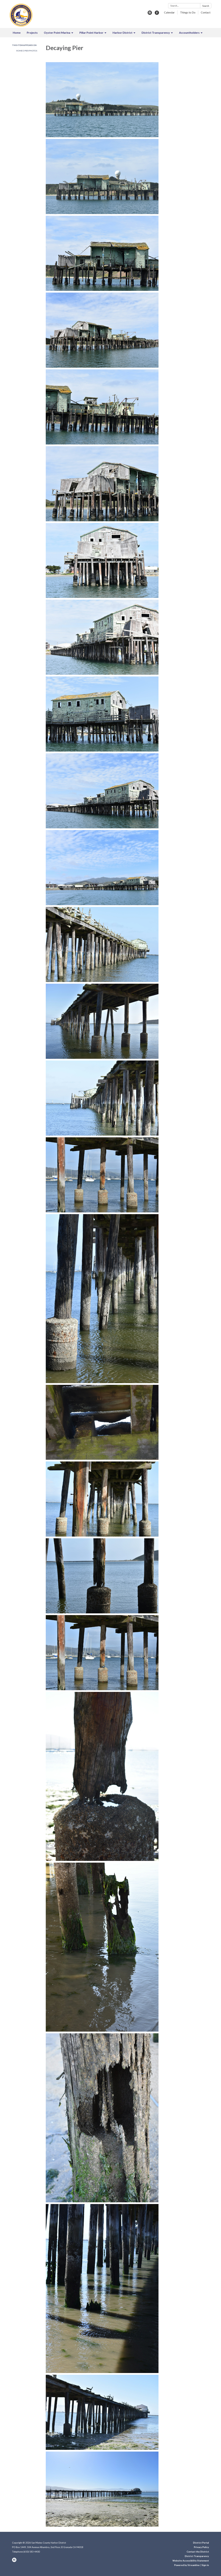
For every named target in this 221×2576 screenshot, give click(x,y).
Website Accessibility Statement (190, 2560)
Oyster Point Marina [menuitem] (57, 32)
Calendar (169, 12)
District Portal (201, 2542)
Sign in (205, 2565)
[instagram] (150, 13)
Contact (205, 12)
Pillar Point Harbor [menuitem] (91, 32)
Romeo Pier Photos (26, 50)
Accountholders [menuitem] (189, 32)
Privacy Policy (201, 2547)
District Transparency (197, 2556)
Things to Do (187, 12)
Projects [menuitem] (32, 32)
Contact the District (198, 2551)
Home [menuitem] (17, 32)
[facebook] (157, 13)
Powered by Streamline (187, 2565)
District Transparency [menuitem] (156, 32)
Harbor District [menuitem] (122, 32)
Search (205, 5)
